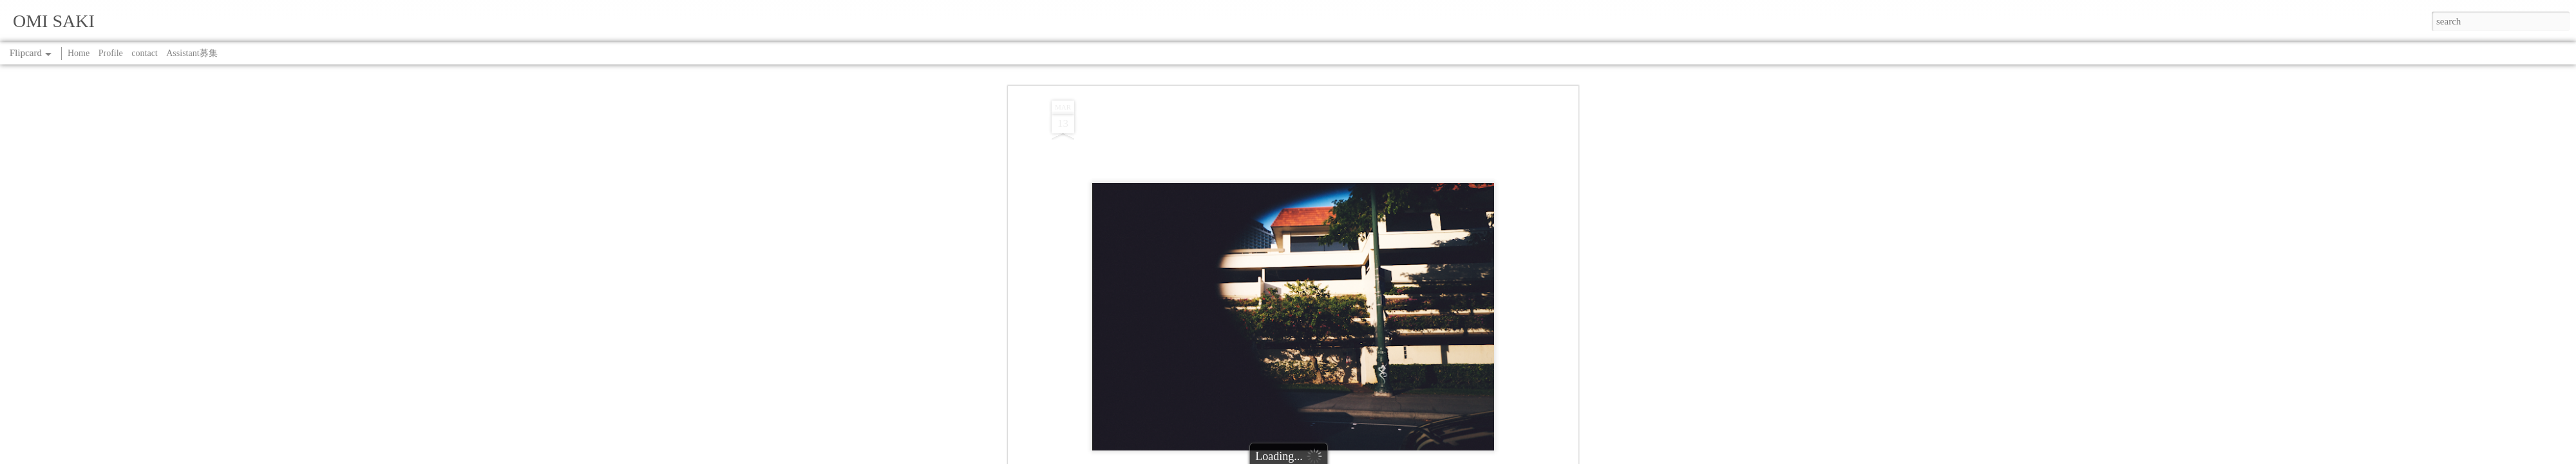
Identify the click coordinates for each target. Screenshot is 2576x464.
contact (144, 53)
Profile (111, 53)
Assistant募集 (191, 53)
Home (79, 53)
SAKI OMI (1343, 279)
